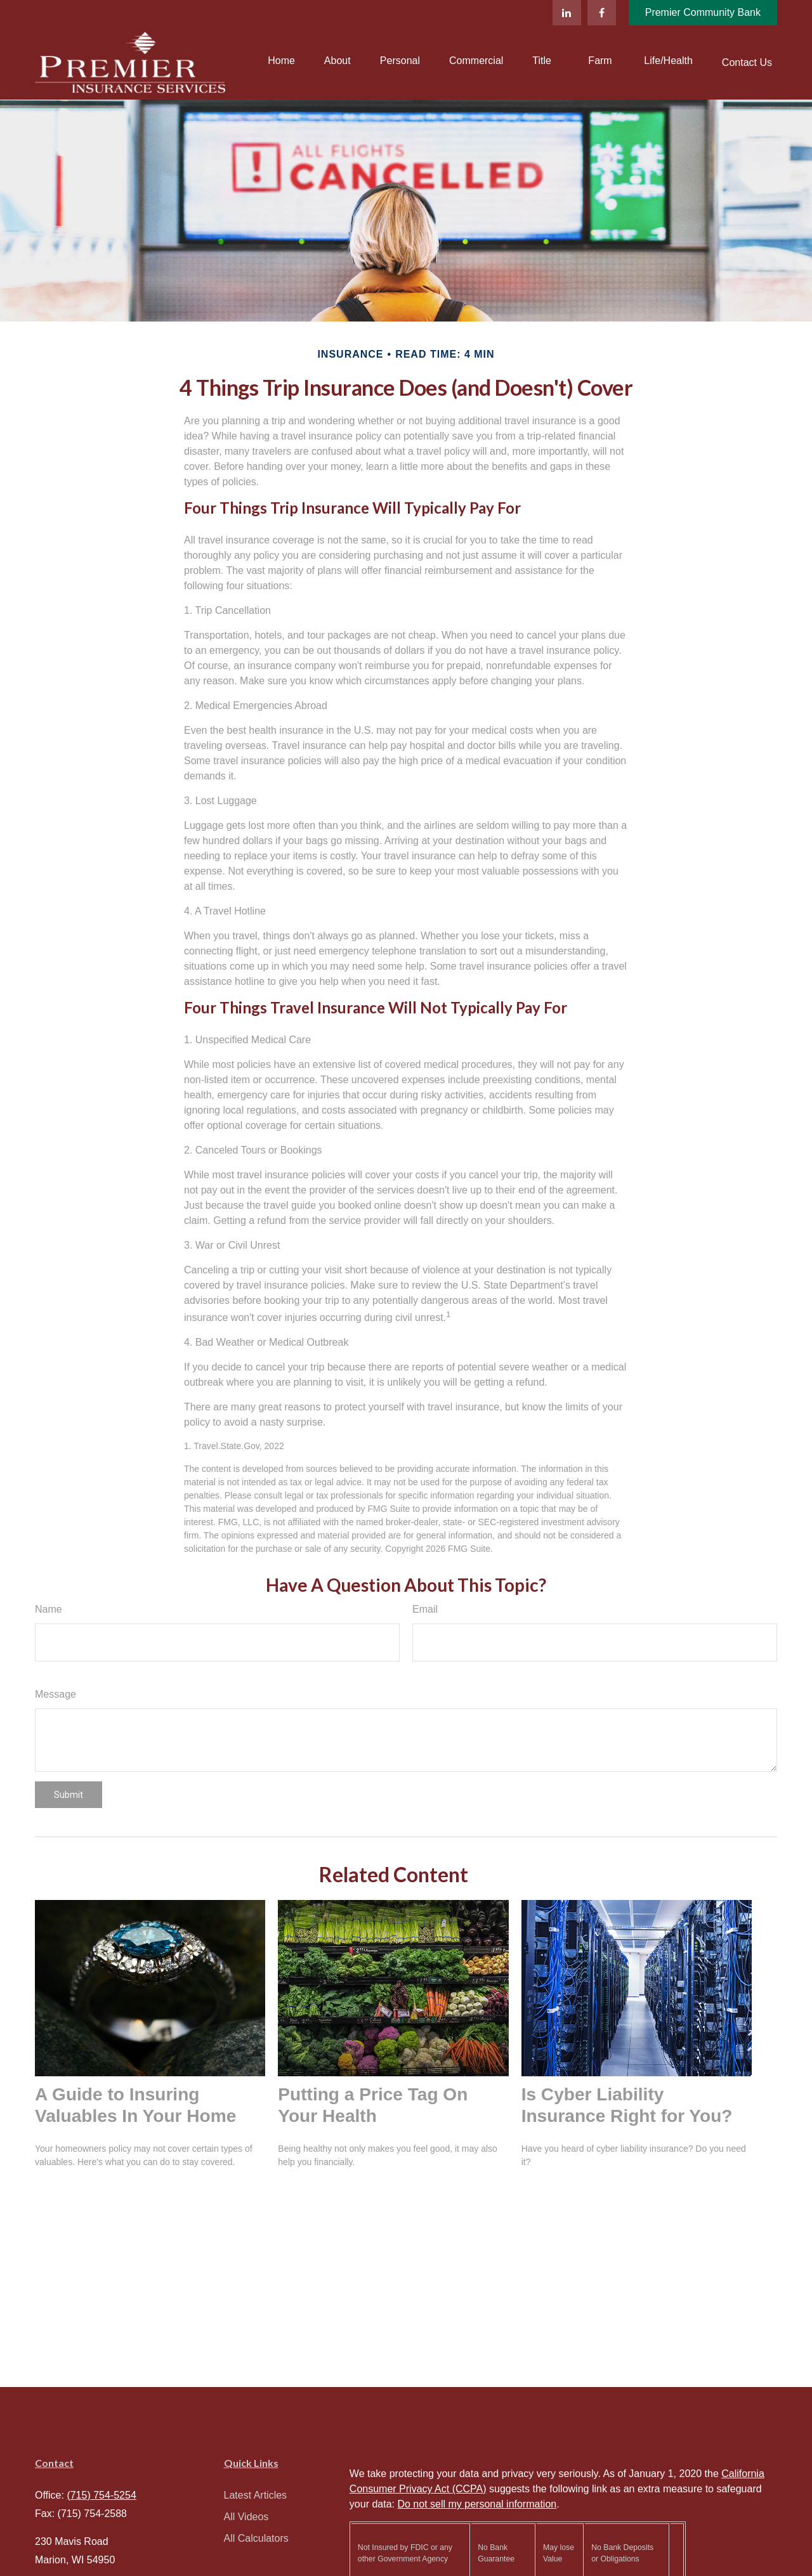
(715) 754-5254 (101, 2495)
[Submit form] (68, 1794)
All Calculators (256, 2538)
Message (55, 1694)
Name (48, 1609)
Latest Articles (255, 2495)
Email (425, 1609)
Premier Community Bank (703, 12)
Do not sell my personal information (476, 2504)
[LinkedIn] (567, 12)
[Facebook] (601, 12)
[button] (281, 61)
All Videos (246, 2516)
